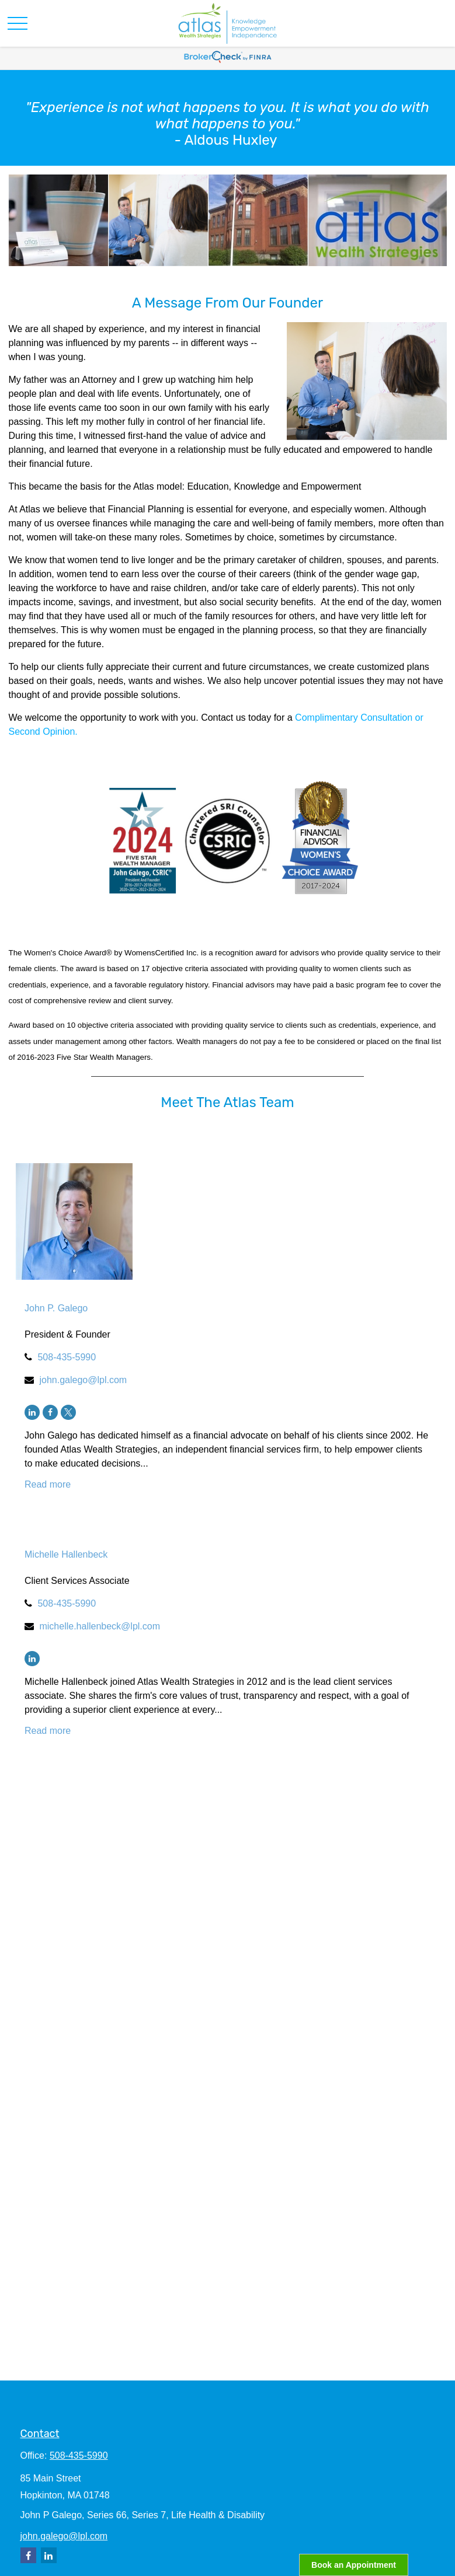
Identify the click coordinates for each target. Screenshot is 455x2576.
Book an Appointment (353, 2565)
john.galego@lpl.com (83, 1380)
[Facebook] (50, 1412)
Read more (48, 1484)
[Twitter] (68, 1412)
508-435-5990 (66, 1357)
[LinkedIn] (32, 1412)
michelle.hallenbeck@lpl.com (99, 1626)
